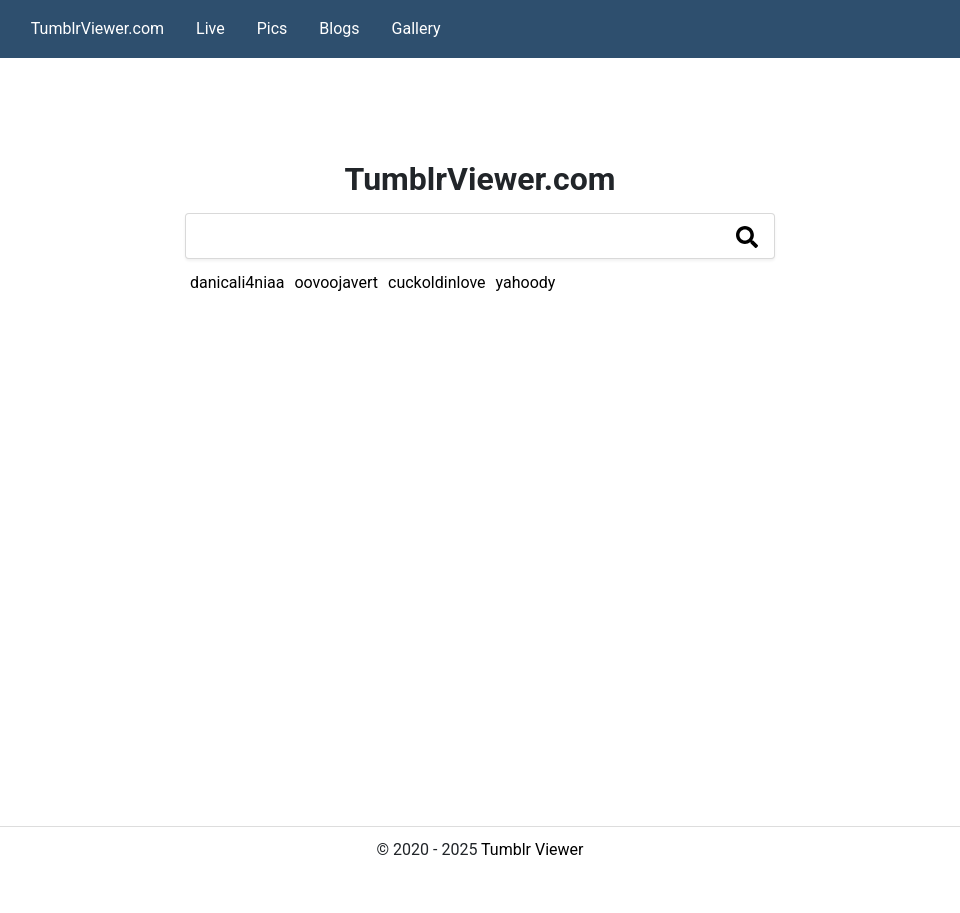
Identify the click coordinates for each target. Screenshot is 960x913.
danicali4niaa (237, 282)
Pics (272, 28)
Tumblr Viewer (532, 849)
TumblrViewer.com (97, 28)
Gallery (416, 28)
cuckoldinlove (436, 282)
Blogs (339, 28)
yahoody (526, 282)
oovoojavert (336, 282)
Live (210, 28)
